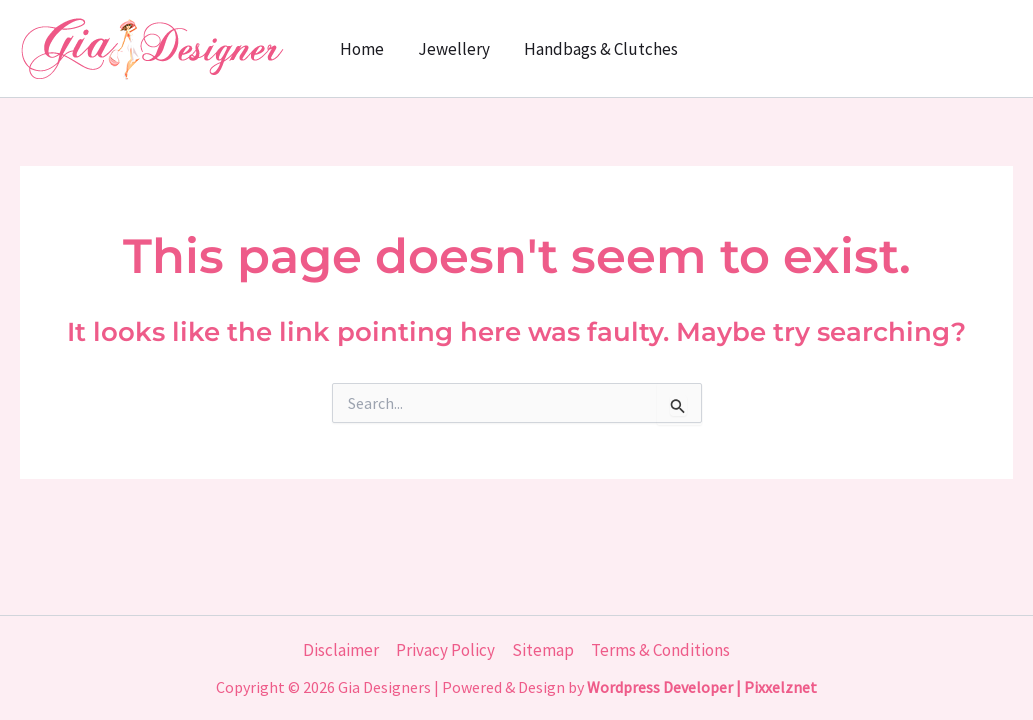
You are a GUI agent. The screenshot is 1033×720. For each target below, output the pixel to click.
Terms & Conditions (660, 650)
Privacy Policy (445, 650)
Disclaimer (341, 650)
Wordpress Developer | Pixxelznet (702, 687)
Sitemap (543, 650)
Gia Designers (384, 687)
